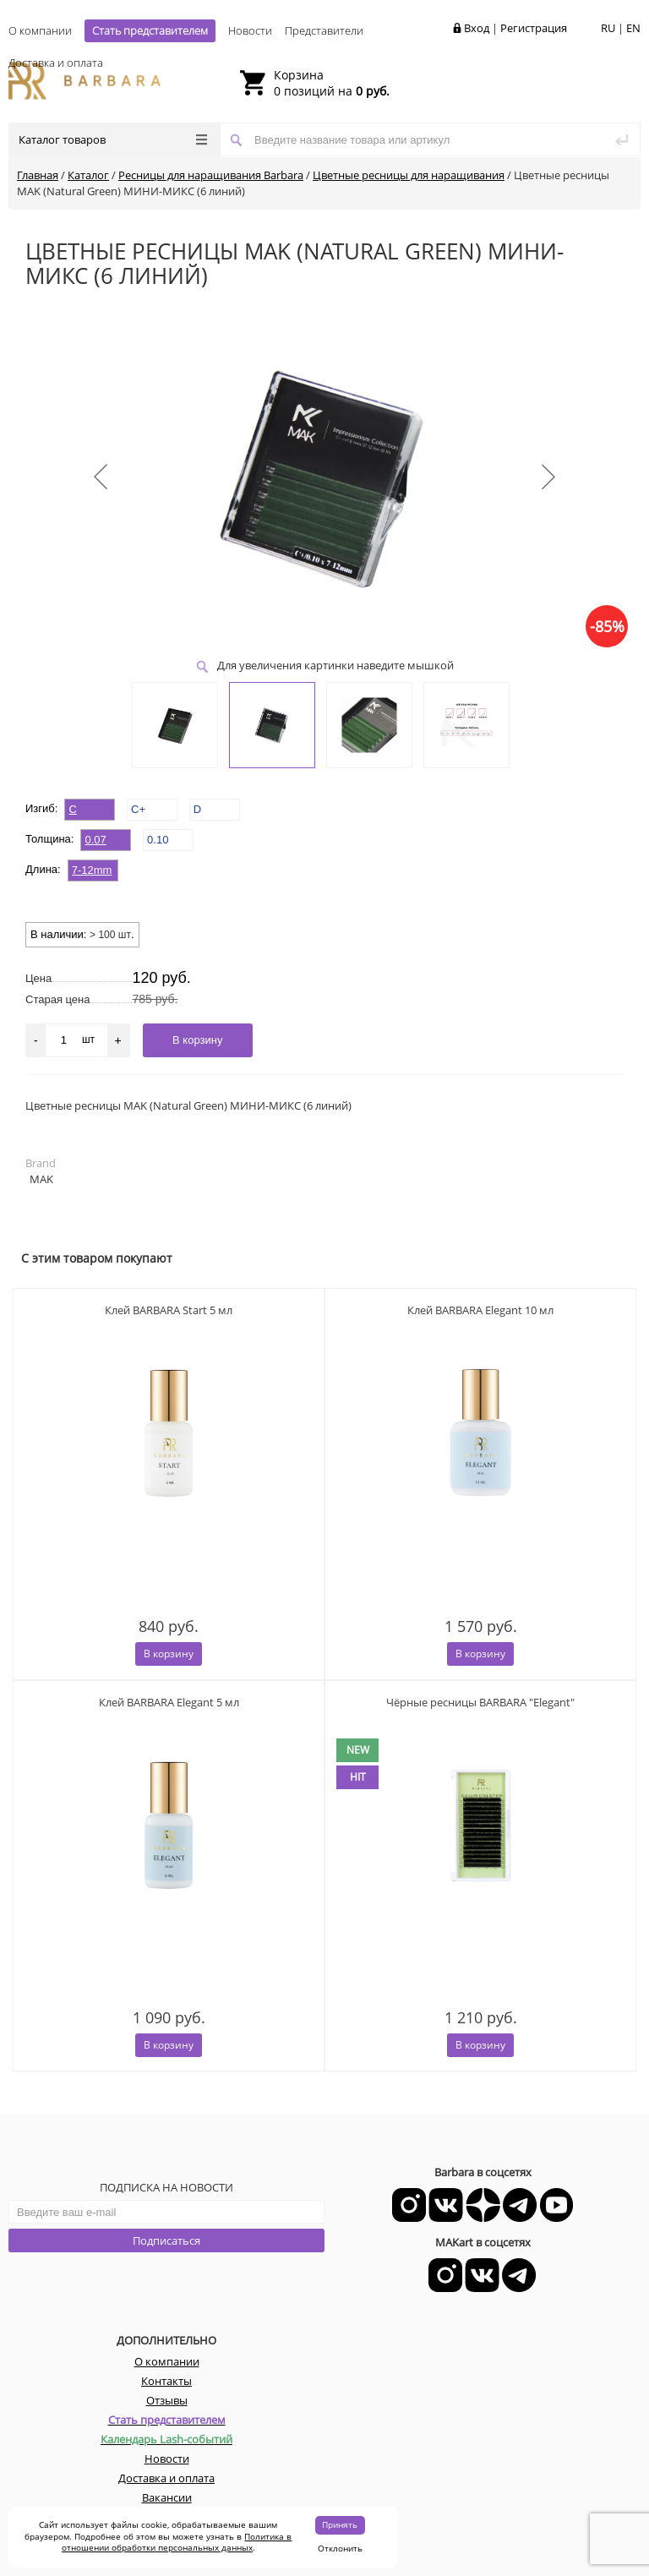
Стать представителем (150, 30)
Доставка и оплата (55, 62)
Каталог (88, 175)
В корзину (169, 1653)
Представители (324, 30)
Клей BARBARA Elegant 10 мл (480, 1310)
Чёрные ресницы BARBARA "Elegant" (480, 1702)
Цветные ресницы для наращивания (408, 175)
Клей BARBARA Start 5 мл (168, 1310)
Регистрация (533, 27)
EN (633, 27)
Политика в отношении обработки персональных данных (177, 2542)
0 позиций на (332, 83)
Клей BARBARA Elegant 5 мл (169, 1702)
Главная (37, 175)
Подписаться (166, 2240)
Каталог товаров (113, 139)
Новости (250, 30)
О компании (40, 30)
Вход (476, 27)
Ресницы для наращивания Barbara (210, 175)
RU (608, 27)
